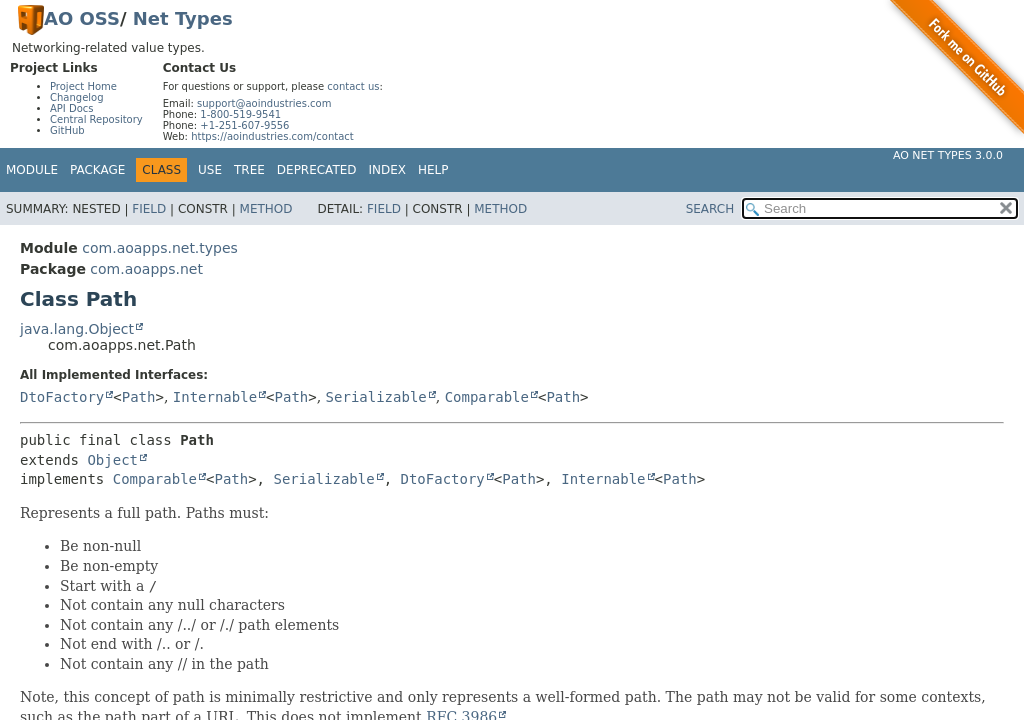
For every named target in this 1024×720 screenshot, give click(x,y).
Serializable (376, 397)
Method (266, 209)
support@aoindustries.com (264, 103)
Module (32, 170)
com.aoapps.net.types (160, 248)
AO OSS (82, 18)
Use (210, 170)
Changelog (77, 97)
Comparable (487, 397)
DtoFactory (62, 397)
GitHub (67, 130)
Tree (249, 170)
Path (139, 397)
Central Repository (96, 119)
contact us (353, 86)
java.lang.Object (77, 329)
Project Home (83, 86)
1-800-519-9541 (240, 114)
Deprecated (317, 170)
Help (433, 170)
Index (388, 170)
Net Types (183, 18)
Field (149, 209)
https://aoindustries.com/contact (272, 136)
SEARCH (710, 209)
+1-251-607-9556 (244, 125)
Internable (215, 397)
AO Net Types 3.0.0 (948, 155)
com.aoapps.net (146, 269)
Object (112, 460)
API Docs (72, 108)
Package (97, 170)
